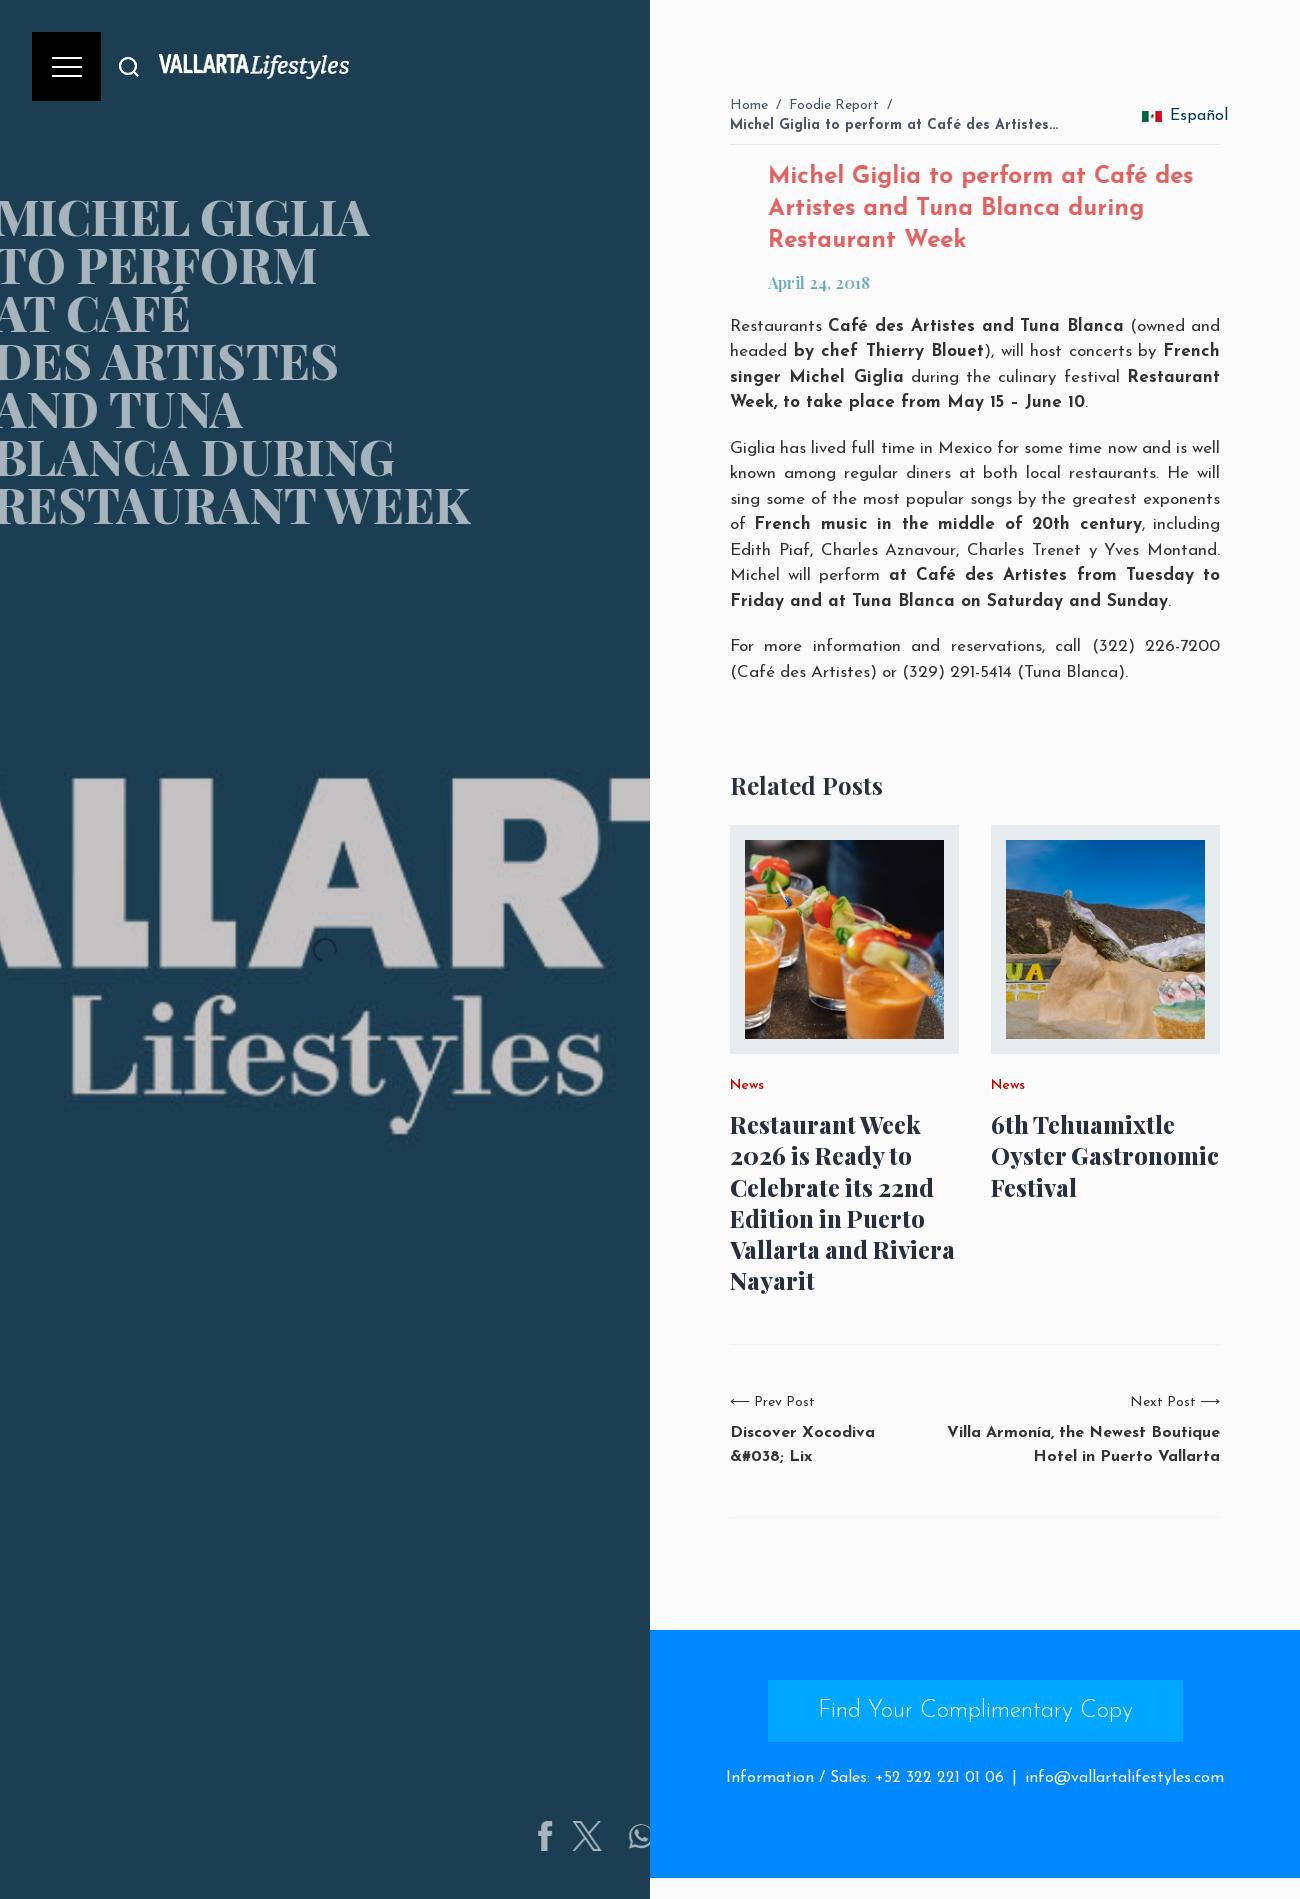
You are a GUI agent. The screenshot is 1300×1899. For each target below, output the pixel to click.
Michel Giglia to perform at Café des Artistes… (894, 125)
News (747, 1086)
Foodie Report (834, 105)
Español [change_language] (1185, 116)
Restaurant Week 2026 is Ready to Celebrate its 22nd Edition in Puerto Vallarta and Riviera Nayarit (842, 1202)
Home (749, 105)
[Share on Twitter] (641, 1836)
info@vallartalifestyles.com (1124, 1778)
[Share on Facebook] (599, 1836)
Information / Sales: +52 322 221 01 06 (865, 1778)
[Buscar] (129, 66)
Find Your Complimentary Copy (975, 1711)
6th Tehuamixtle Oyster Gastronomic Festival (1105, 1155)
